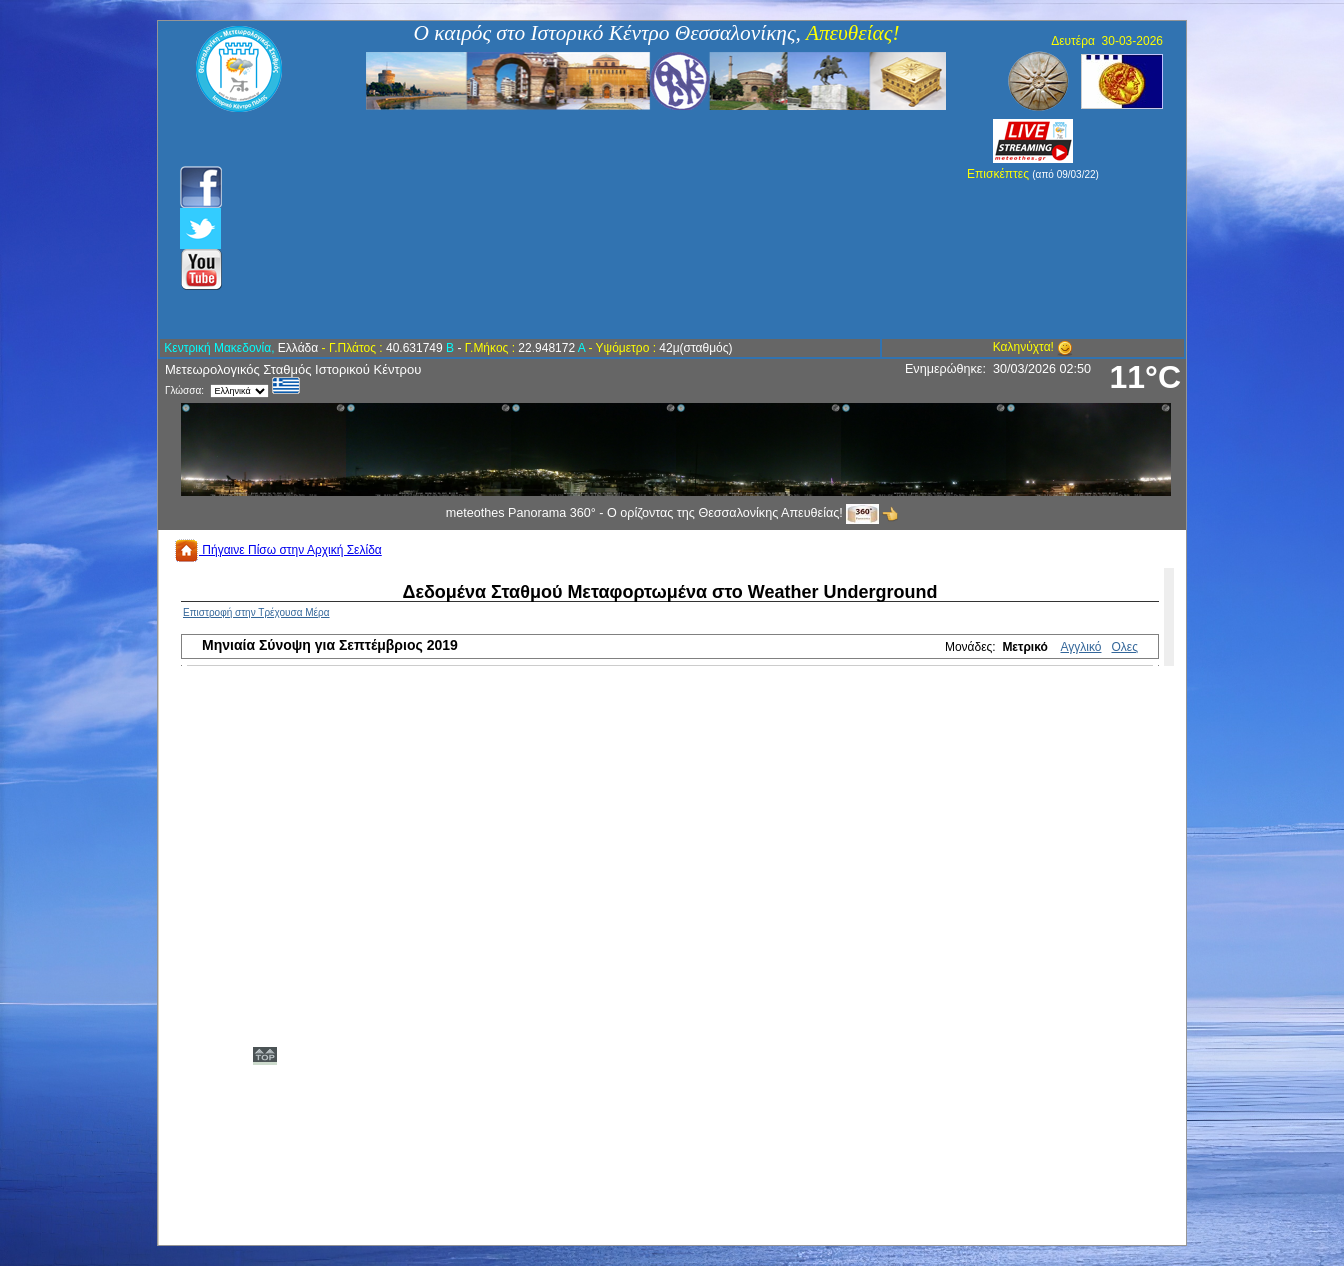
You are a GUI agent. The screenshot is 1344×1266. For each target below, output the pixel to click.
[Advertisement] (564, 225)
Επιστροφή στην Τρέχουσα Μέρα (256, 612)
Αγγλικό (1081, 647)
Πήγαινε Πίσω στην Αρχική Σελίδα (278, 550)
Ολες (1125, 647)
